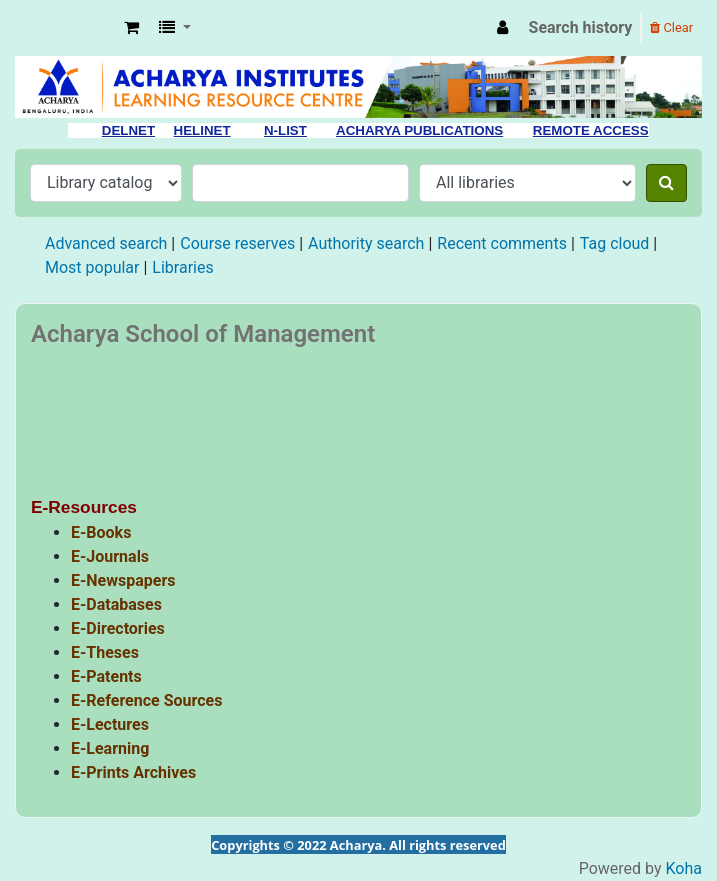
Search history (581, 27)
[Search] (666, 183)
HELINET (202, 130)
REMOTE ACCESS (591, 130)
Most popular (92, 267)
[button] (131, 28)
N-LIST (285, 130)
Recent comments (502, 243)
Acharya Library (66, 28)
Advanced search (106, 243)
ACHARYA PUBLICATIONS (419, 130)
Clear (671, 27)
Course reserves (237, 243)
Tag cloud (615, 243)
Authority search (366, 243)
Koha (684, 868)
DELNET (128, 130)
